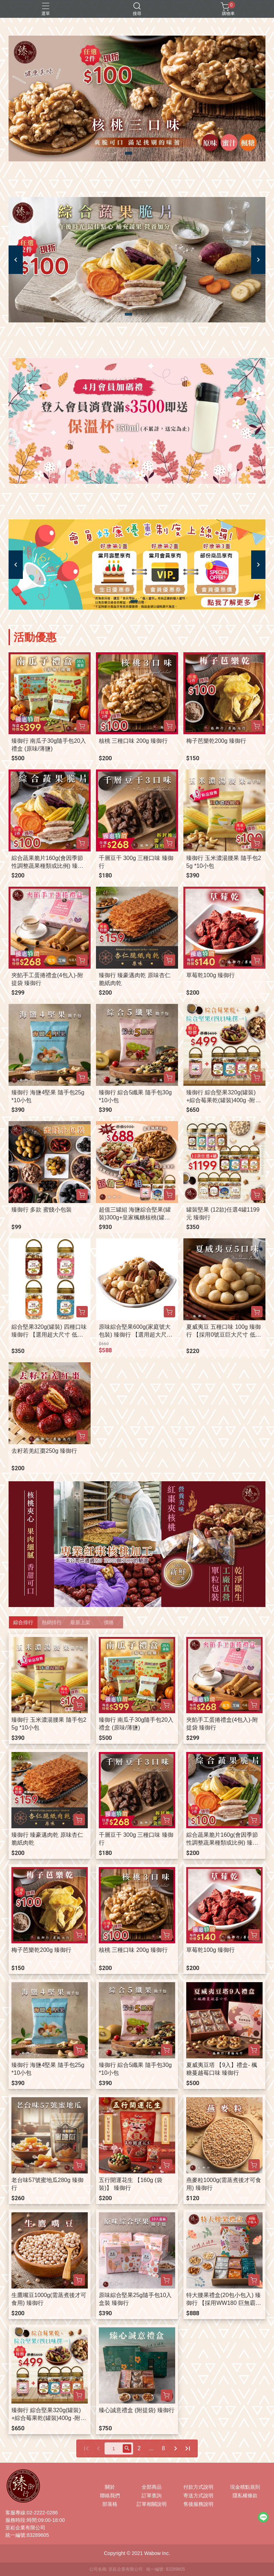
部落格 (109, 2504)
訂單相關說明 (152, 2504)
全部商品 (152, 2486)
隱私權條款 (245, 2495)
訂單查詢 (152, 2495)
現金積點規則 (245, 2486)
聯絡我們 (110, 2495)
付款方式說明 (198, 2486)
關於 (110, 2486)
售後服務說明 (198, 2504)
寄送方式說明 (198, 2495)
